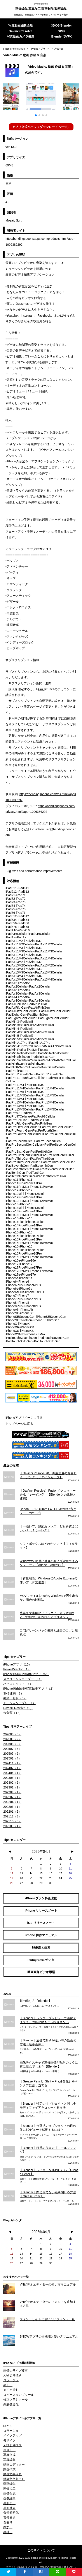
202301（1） (12, 1787)
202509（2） (12, 1739)
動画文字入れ (12, 2474)
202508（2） (12, 1744)
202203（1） (12, 1806)
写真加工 (9, 2450)
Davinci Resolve (20, 31)
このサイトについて (41, 2550)
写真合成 (9, 2455)
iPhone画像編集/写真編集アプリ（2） (29, 1688)
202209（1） (12, 1792)
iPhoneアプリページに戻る (24, 1417)
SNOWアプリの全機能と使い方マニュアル (49, 2336)
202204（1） (12, 1802)
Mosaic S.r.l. (13, 220)
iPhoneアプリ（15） (17, 1664)
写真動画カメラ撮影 (20, 36)
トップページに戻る (19, 1423)
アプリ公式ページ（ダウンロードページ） (41, 127)
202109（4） (12, 1826)
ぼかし (7, 2426)
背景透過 (9, 2517)
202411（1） (12, 1763)
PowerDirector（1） (16, 1669)
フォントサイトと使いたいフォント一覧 (47, 2319)
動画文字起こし (14, 2479)
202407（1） (12, 1768)
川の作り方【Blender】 (36, 2001)
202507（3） (12, 1748)
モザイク (9, 2440)
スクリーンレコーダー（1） (22, 1679)
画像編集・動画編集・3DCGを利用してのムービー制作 (41, 14)
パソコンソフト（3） (18, 1683)
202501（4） (12, 1758)
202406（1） (12, 1773)
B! (41, 2572)
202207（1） (12, 1797)
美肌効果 (9, 2508)
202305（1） (12, 1777)
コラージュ (11, 2380)
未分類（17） (12, 1712)
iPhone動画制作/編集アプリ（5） (26, 1674)
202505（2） (12, 1753)
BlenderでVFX (61, 36)
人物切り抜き (12, 2375)
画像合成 (9, 2493)
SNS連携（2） (13, 1693)
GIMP (61, 31)
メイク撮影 (11, 2390)
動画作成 (9, 2469)
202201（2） (12, 1811)
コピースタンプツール (18, 2394)
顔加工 (7, 2385)
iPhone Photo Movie (14, 48)
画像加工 (9, 2488)
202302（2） (12, 1782)
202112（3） (12, 1816)
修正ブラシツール (15, 2399)
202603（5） (12, 1734)
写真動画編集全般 (20, 25)
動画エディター (14, 2464)
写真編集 (9, 2459)
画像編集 (9, 2498)
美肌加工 (9, 2503)
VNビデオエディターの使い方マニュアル (48, 2284)
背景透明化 (11, 2513)
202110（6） (12, 1821)
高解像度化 (11, 2404)
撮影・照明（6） (14, 1698)
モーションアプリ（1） (19, 1703)
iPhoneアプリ (38, 48)
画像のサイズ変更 (15, 2370)
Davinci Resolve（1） (18, 1708)
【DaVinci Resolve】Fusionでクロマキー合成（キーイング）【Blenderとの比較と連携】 (48, 1494)
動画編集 (9, 2484)
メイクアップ (12, 2435)
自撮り (7, 2522)
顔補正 (7, 2532)
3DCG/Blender (61, 25)
